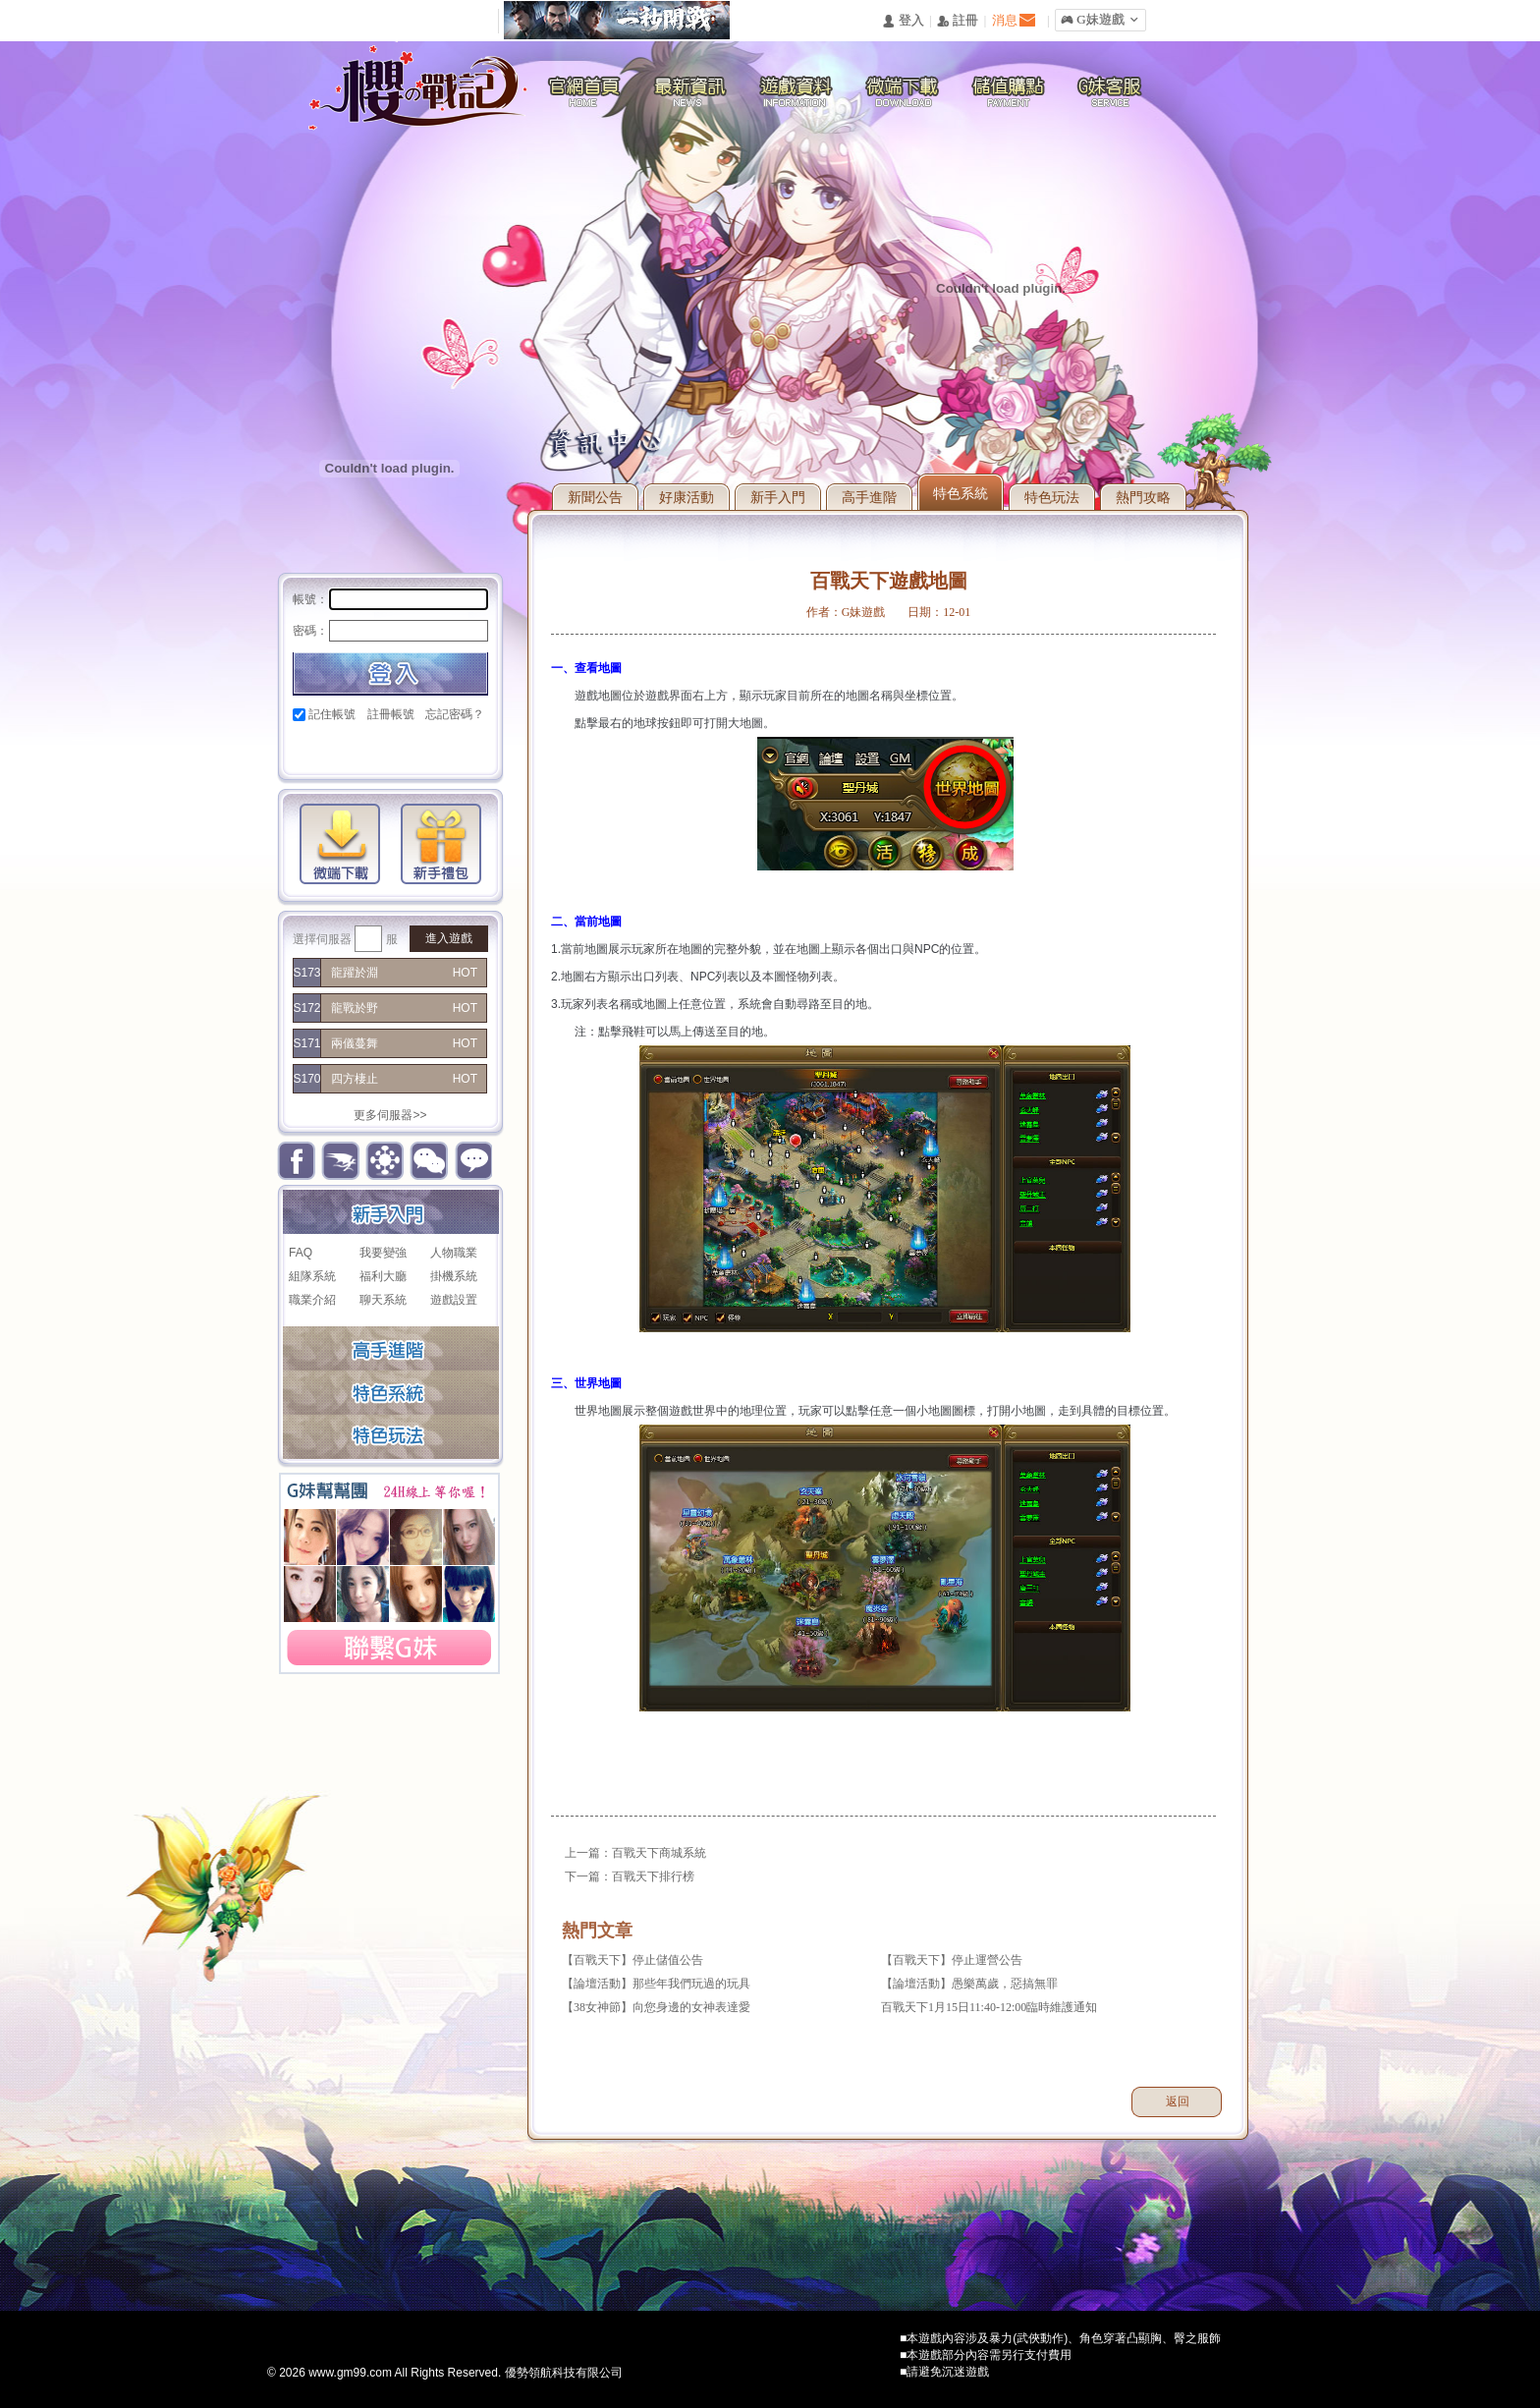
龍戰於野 (354, 1008)
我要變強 (383, 1253)
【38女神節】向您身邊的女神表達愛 (656, 2007)
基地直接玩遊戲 (408, 748)
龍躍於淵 (354, 973)
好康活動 (686, 497)
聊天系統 (383, 1300)
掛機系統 (453, 1276)
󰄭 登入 (902, 21)
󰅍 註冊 (957, 21)
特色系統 (960, 493)
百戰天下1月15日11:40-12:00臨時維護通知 (989, 2007)
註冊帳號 (390, 714)
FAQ (300, 1253)
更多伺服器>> (390, 1115)
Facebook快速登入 (308, 748)
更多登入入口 (475, 748)
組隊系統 (312, 1276)
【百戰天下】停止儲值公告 (632, 1960)
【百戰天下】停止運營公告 (951, 1960)
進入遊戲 (448, 938)
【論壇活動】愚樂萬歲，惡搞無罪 (969, 1983)
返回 (1177, 2101)
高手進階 (869, 497)
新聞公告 (595, 497)
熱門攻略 (1143, 497)
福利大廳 (383, 1276)
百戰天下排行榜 (653, 1876)
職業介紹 (312, 1300)
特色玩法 (1051, 497)
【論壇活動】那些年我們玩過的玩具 (656, 1983)
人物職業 (453, 1253)
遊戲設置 (453, 1300)
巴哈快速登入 (374, 748)
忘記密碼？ (454, 714)
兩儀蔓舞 (354, 1043)
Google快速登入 (341, 748)
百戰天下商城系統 (659, 1853)
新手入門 (777, 497)
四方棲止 (354, 1079)
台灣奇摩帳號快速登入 (441, 748)
